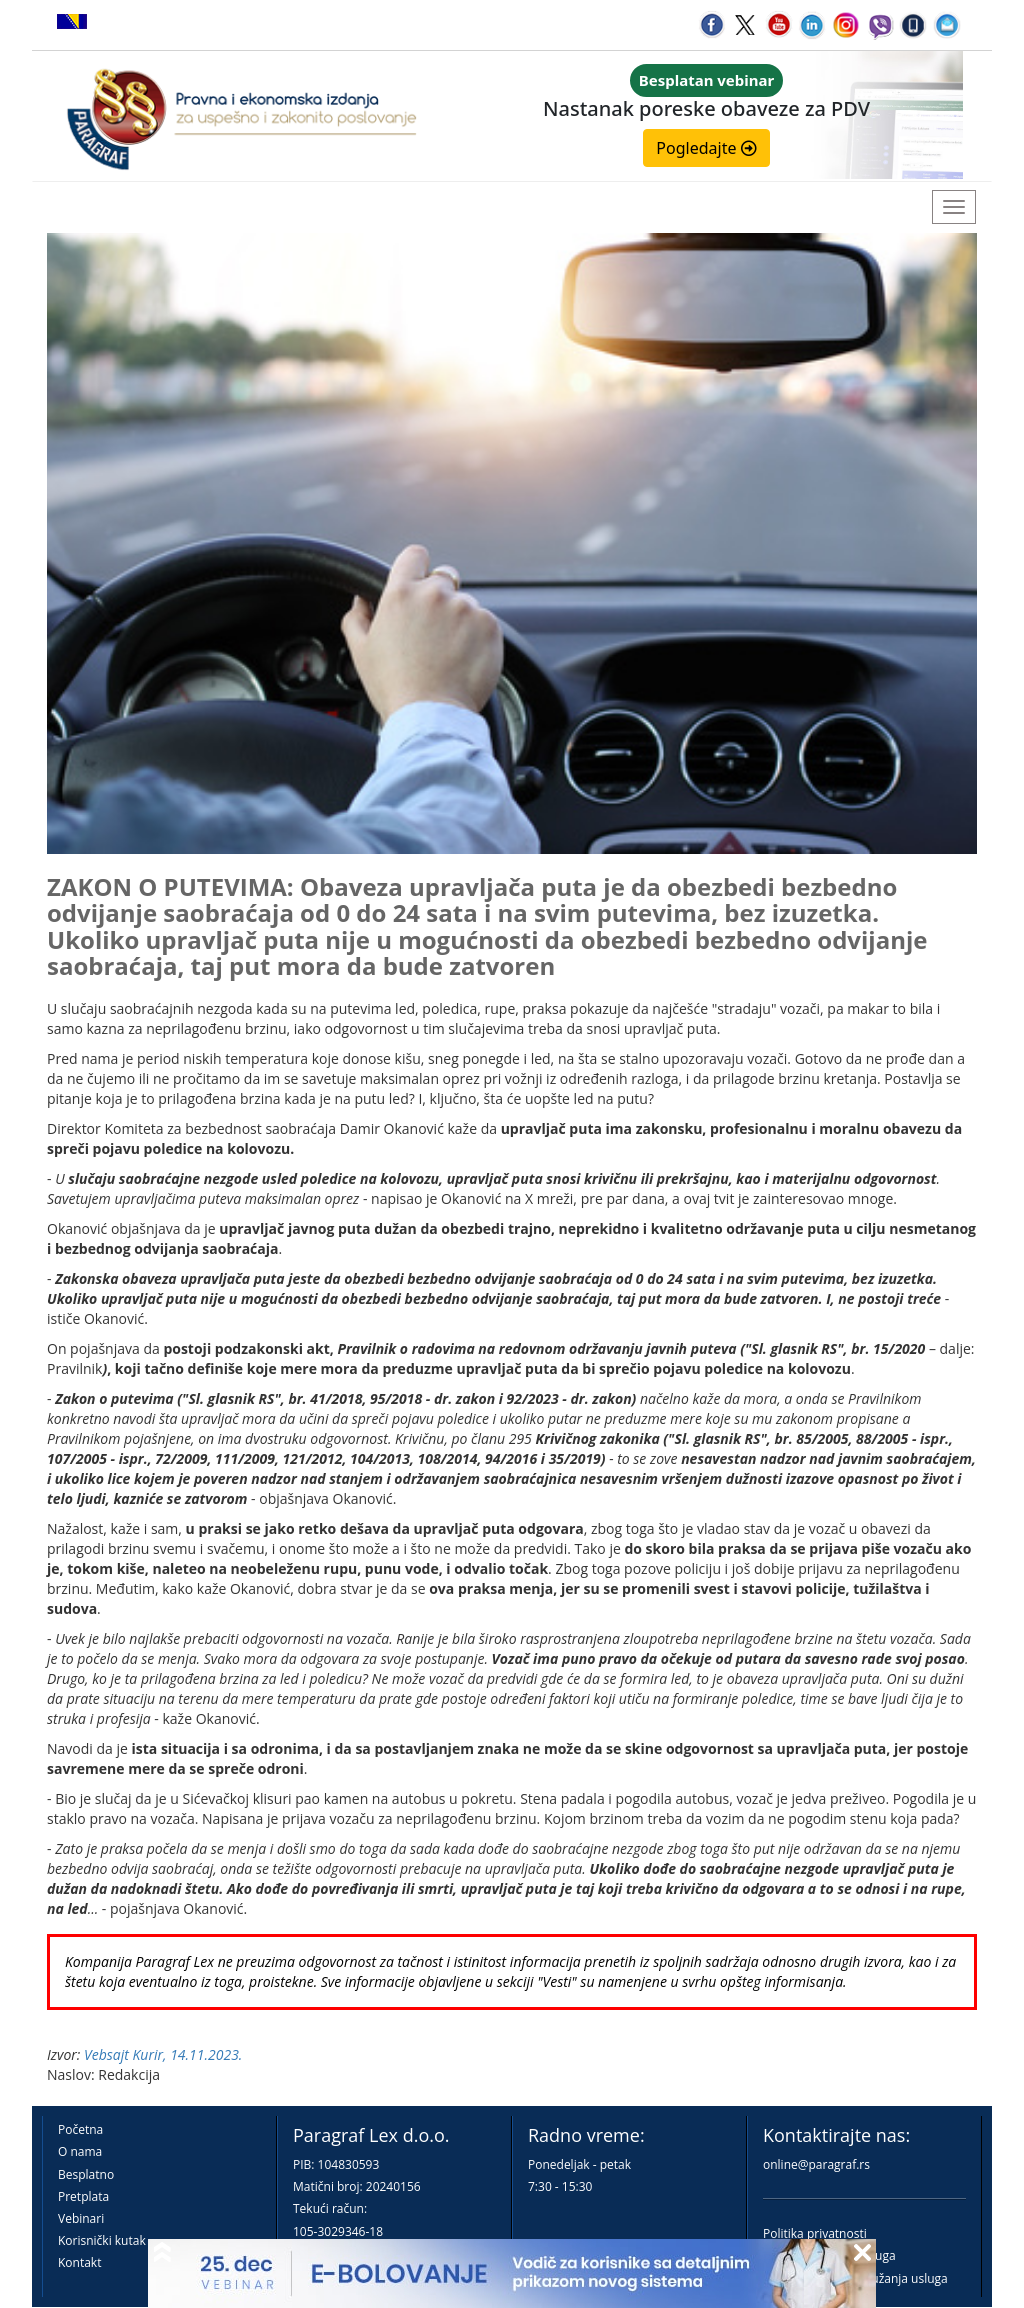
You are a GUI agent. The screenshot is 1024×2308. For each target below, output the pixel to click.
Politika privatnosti (815, 2233)
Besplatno (86, 2174)
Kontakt (79, 2262)
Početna (80, 2129)
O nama (80, 2151)
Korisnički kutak (102, 2240)
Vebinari (81, 2218)
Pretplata (83, 2196)
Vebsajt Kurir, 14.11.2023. (163, 2054)
